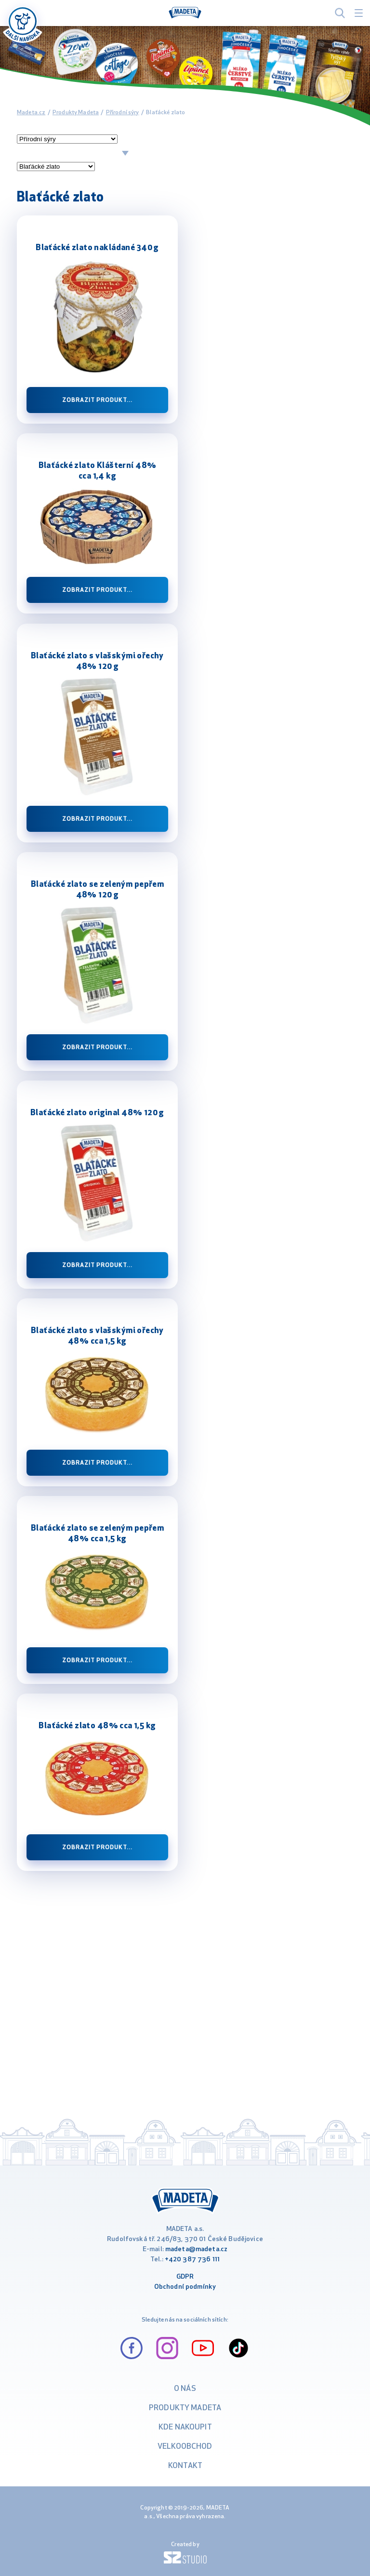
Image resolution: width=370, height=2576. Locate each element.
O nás (185, 2389)
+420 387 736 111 (192, 2259)
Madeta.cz (31, 113)
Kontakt (185, 2466)
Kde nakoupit (185, 2427)
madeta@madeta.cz (196, 2249)
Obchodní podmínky (185, 2287)
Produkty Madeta (76, 113)
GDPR (185, 2277)
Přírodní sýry (122, 113)
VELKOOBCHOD (185, 2447)
